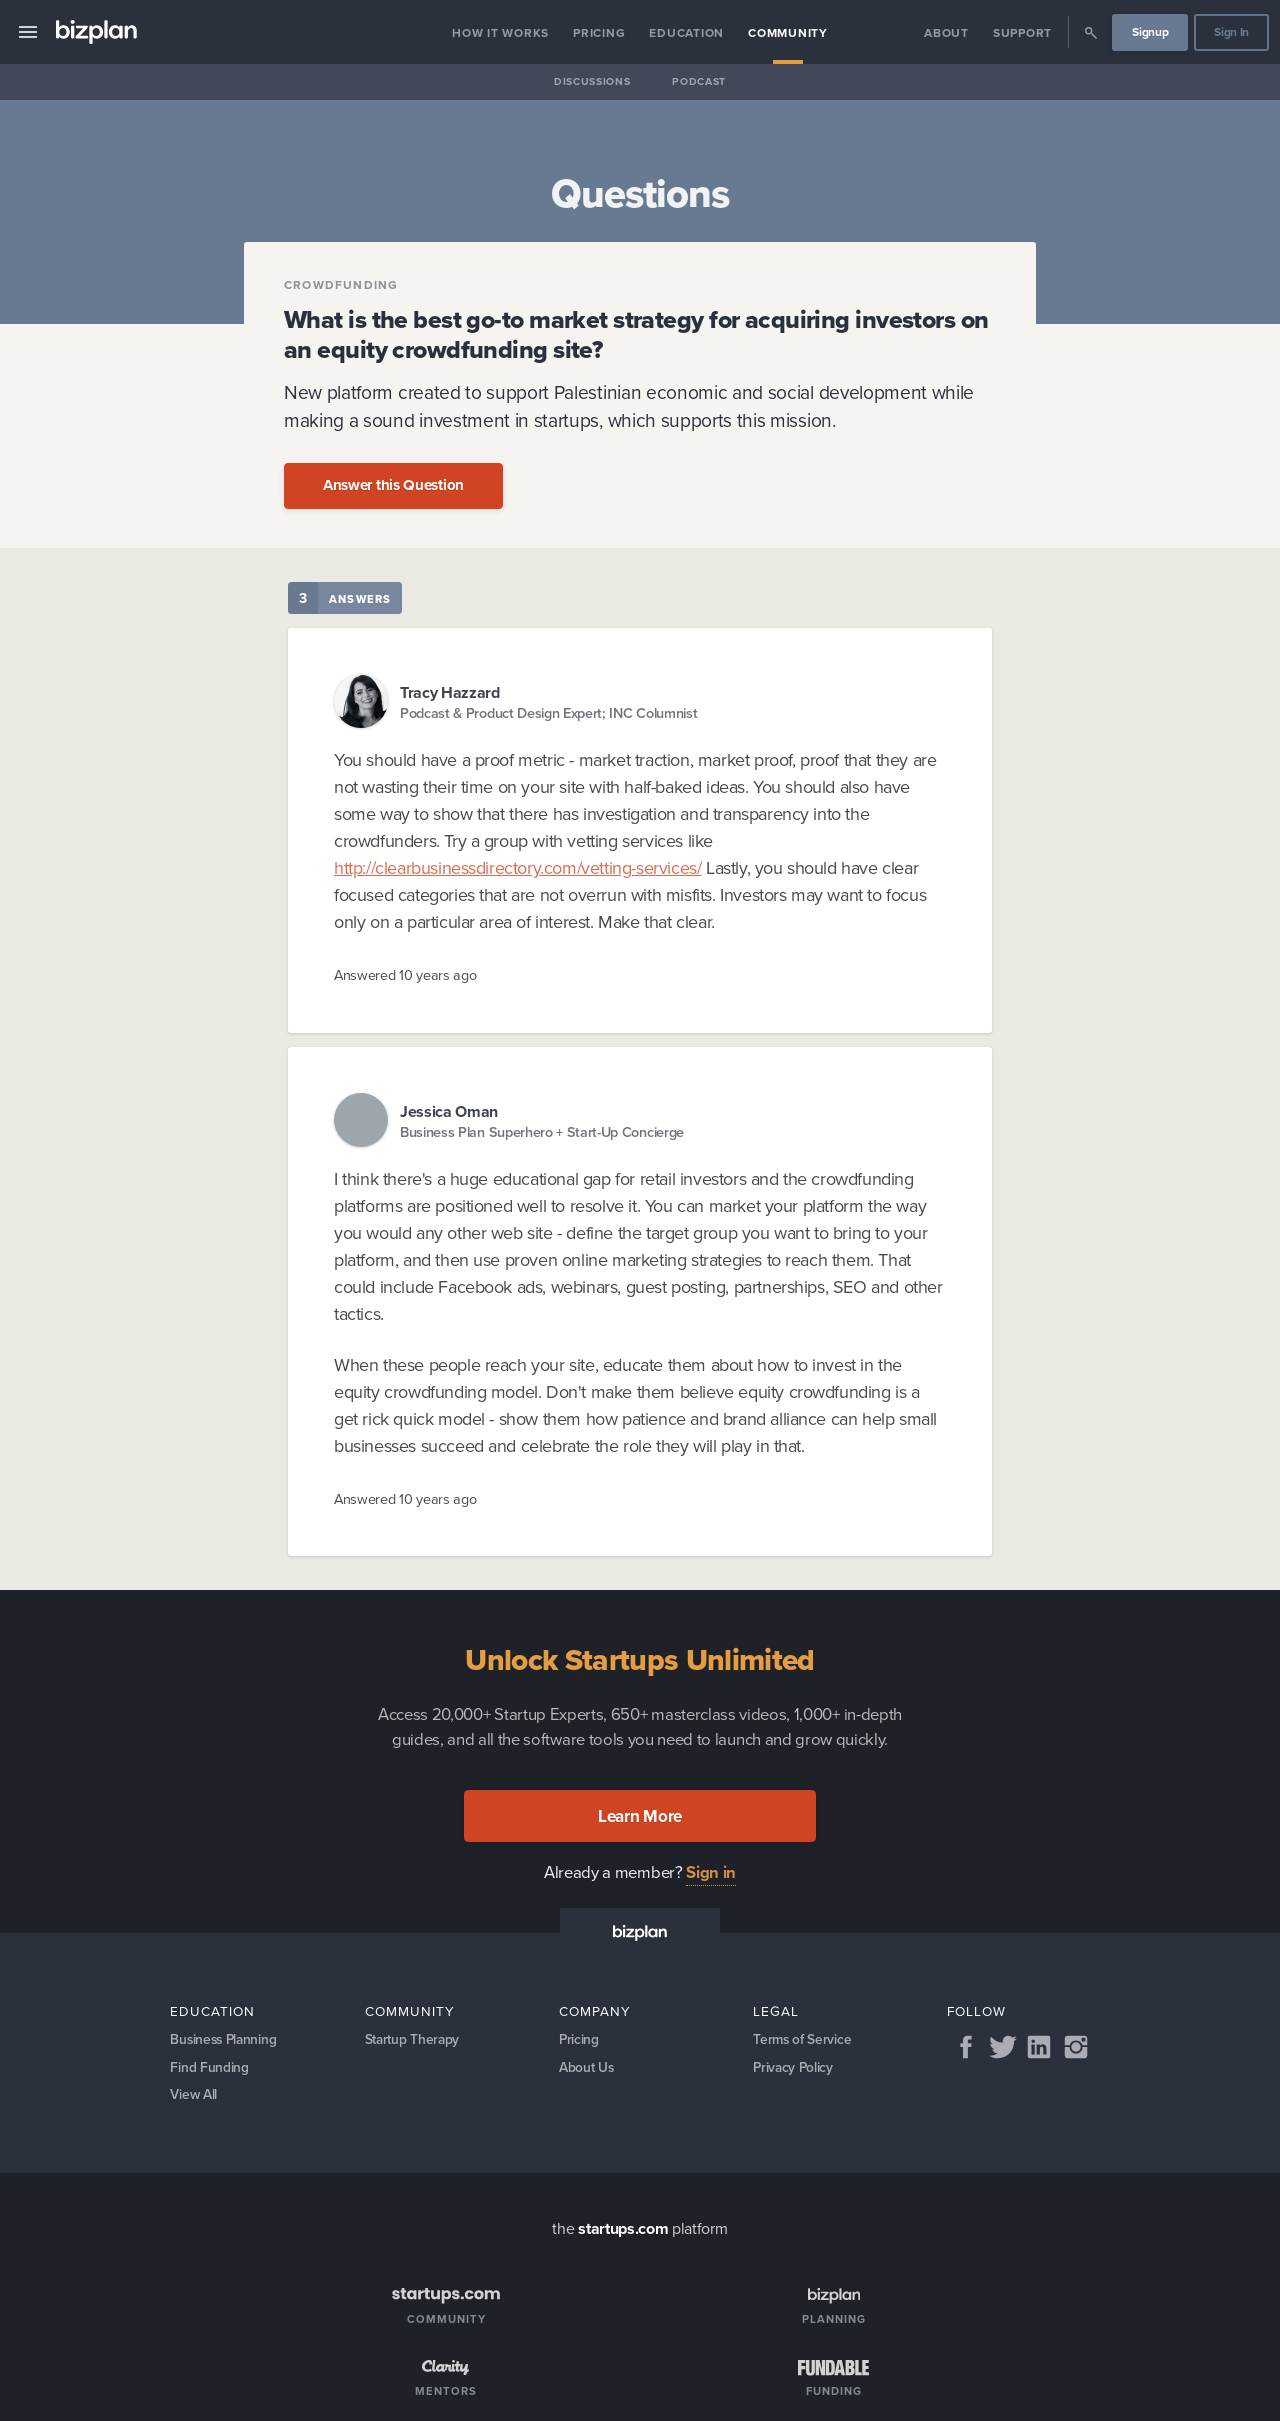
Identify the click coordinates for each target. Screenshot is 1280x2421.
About (946, 32)
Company (595, 2011)
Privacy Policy (794, 2068)
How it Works (500, 32)
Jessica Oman (449, 1111)
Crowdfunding (341, 285)
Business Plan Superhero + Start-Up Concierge (542, 1131)
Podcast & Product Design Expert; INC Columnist (548, 712)
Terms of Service (803, 2040)
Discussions (592, 81)
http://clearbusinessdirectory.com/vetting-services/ (517, 868)
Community (788, 32)
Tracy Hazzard (450, 692)
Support (1022, 32)
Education (686, 32)
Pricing (599, 32)
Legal (776, 2011)
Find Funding (209, 2068)
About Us (587, 2068)
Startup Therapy (414, 2040)
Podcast (699, 81)
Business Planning (225, 2040)
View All (194, 2097)
